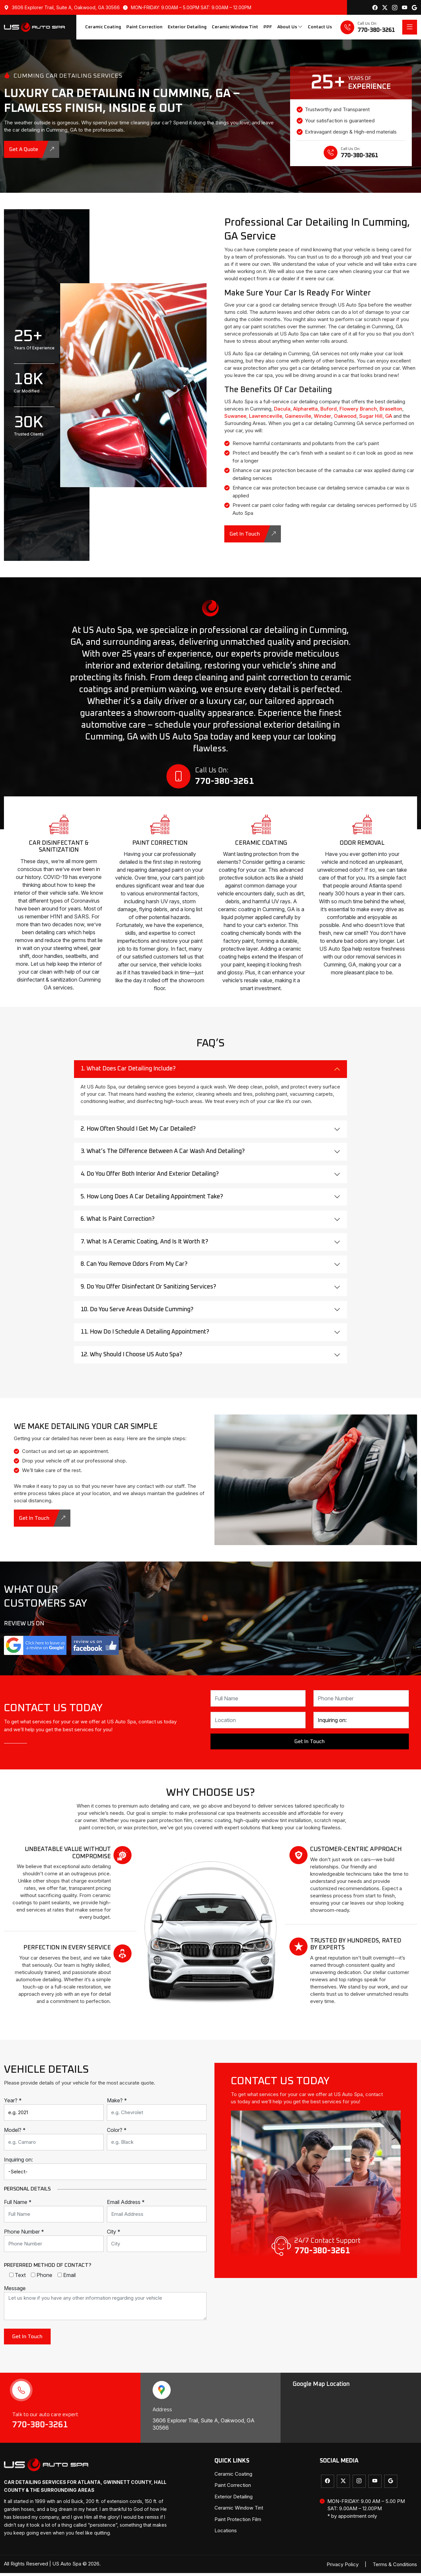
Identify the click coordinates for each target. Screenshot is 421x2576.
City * (113, 2234)
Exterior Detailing (187, 27)
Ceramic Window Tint (235, 27)
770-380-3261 (41, 2427)
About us (290, 27)
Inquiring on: (18, 2162)
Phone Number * (24, 2234)
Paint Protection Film (237, 2522)
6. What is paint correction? (118, 1222)
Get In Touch (253, 534)
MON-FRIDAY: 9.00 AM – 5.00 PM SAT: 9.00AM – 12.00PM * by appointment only (362, 2511)
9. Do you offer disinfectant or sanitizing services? (148, 1290)
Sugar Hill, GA (375, 416)
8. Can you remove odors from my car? (134, 1267)
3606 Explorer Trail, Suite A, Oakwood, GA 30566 (62, 7)
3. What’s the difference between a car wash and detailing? (163, 1154)
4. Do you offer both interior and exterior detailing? (150, 1177)
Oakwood (345, 416)
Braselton (391, 409)
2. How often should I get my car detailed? (138, 1132)
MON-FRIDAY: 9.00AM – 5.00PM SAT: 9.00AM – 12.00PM (187, 7)
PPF (267, 27)
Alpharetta (305, 409)
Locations (225, 2533)
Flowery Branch (358, 409)
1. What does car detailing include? (128, 1072)
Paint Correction (144, 27)
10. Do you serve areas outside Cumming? (137, 1312)
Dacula (282, 409)
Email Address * (126, 2205)
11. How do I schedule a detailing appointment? (145, 1335)
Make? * (117, 2103)
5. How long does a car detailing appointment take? (152, 1199)
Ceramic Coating (103, 27)
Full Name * (18, 2205)
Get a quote (32, 149)
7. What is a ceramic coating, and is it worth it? (144, 1245)
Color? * (117, 2132)
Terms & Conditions (395, 2567)
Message (15, 2291)
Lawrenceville (265, 416)
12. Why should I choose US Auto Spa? (131, 1357)
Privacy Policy (343, 2567)
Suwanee (235, 416)
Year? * (13, 2103)
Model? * (15, 2132)
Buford (328, 409)
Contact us (320, 27)
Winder (322, 416)
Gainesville (298, 416)
